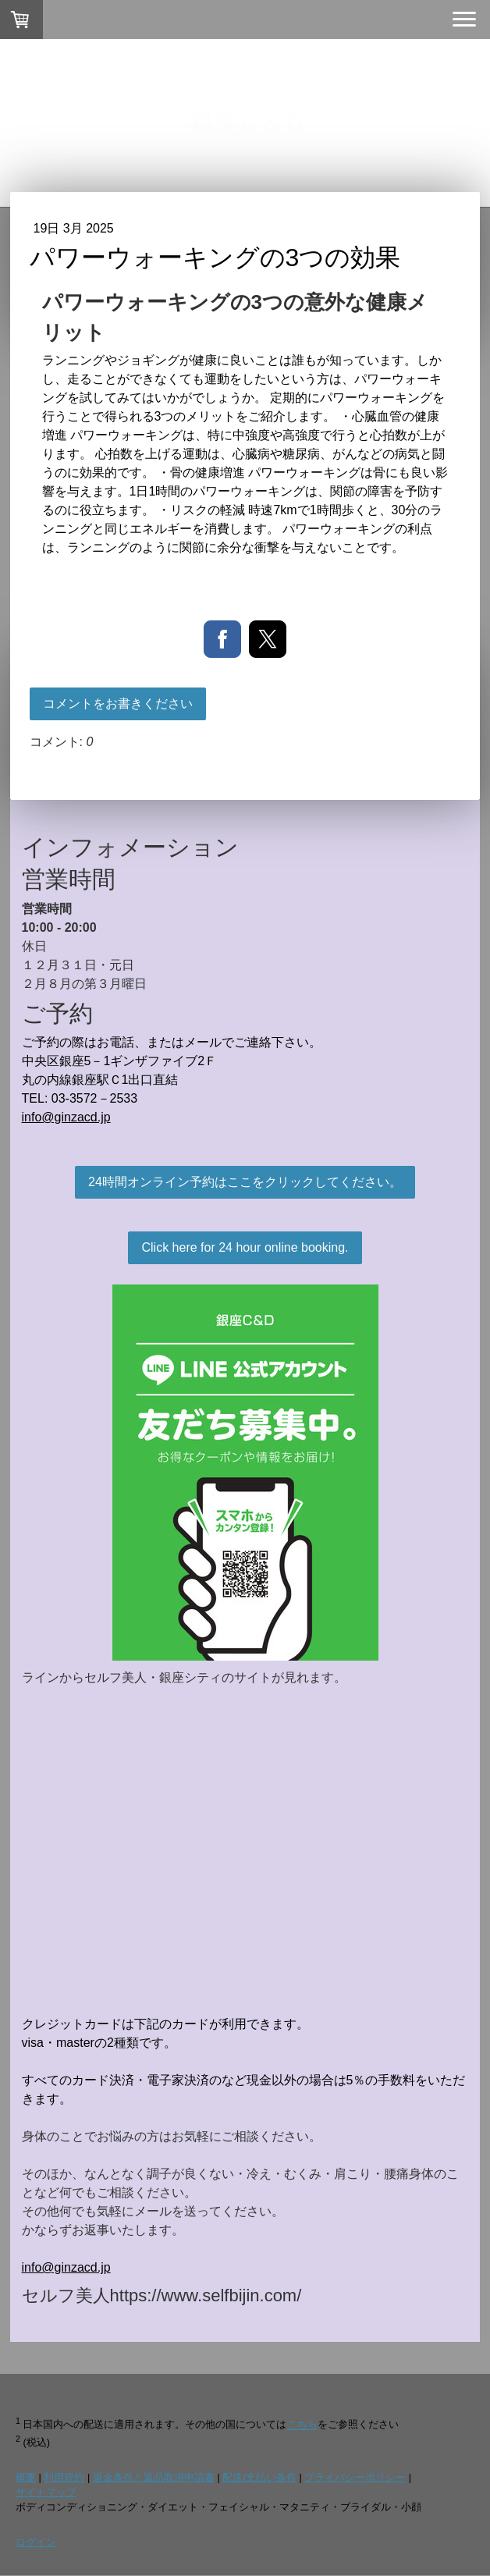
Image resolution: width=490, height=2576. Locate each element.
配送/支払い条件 (259, 2477)
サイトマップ (46, 2492)
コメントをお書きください (118, 703)
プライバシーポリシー (355, 2477)
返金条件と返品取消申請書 (154, 2477)
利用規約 (64, 2477)
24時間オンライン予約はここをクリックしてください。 (245, 1182)
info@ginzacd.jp (66, 1117)
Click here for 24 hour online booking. (244, 1247)
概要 (26, 2477)
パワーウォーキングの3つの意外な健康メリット (235, 317)
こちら (302, 2425)
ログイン (36, 2542)
